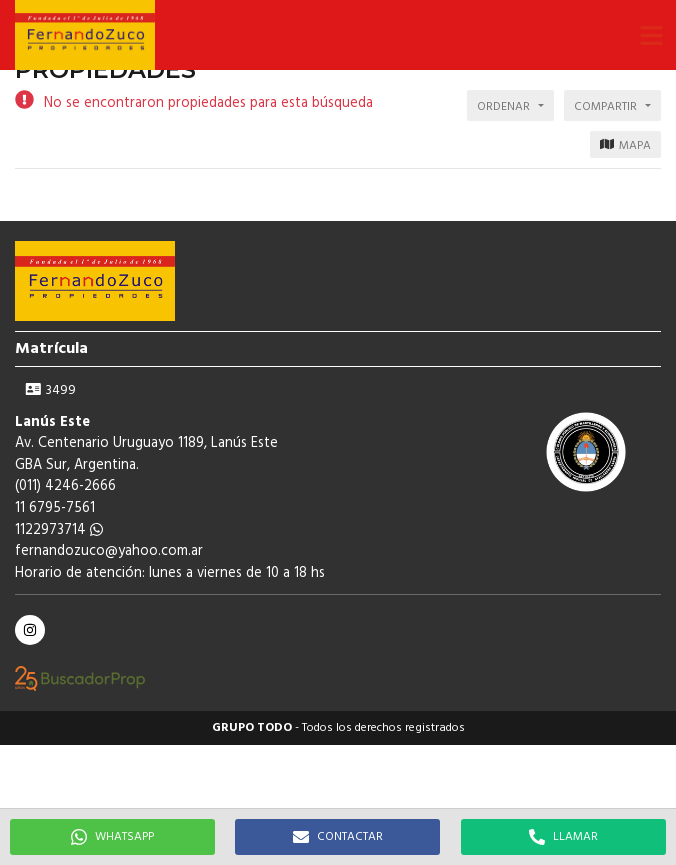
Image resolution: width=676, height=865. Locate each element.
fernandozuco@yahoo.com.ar (109, 551)
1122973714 (59, 530)
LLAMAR (563, 837)
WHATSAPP (112, 837)
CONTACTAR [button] (338, 837)
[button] (651, 35)
